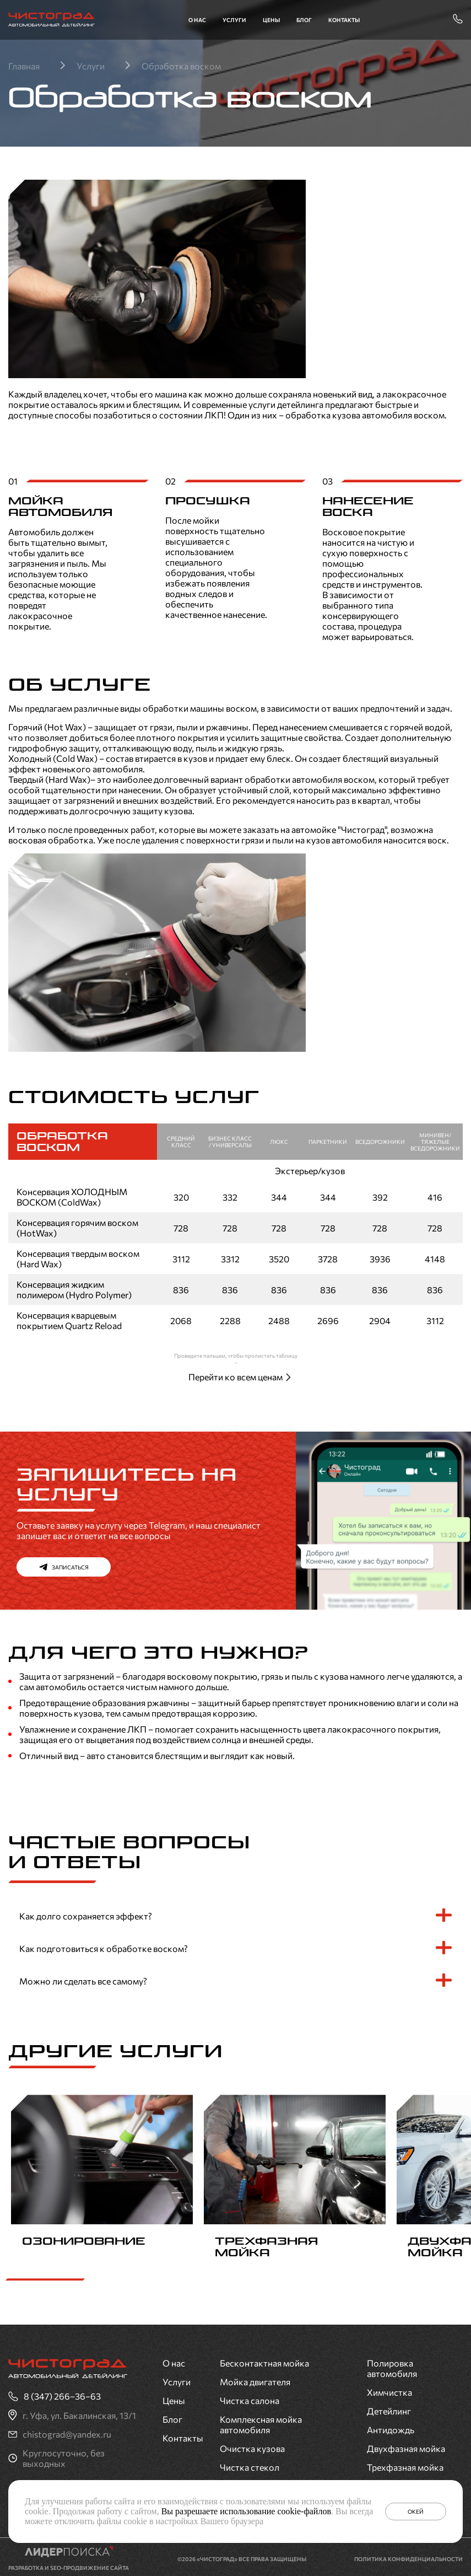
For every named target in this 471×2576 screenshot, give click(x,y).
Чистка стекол (249, 2464)
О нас (197, 20)
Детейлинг (389, 2407)
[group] (102, 2180)
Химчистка (389, 2389)
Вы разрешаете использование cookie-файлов (246, 2511)
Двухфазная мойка (406, 2445)
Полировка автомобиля (392, 2364)
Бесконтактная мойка (264, 2359)
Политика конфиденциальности (408, 2555)
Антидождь (390, 2426)
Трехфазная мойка (405, 2464)
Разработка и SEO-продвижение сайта (68, 2564)
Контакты (344, 20)
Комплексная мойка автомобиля (261, 2421)
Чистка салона (249, 2397)
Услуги (234, 20)
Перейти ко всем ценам (235, 1377)
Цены (271, 20)
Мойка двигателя (255, 2378)
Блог (304, 20)
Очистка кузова (252, 2445)
